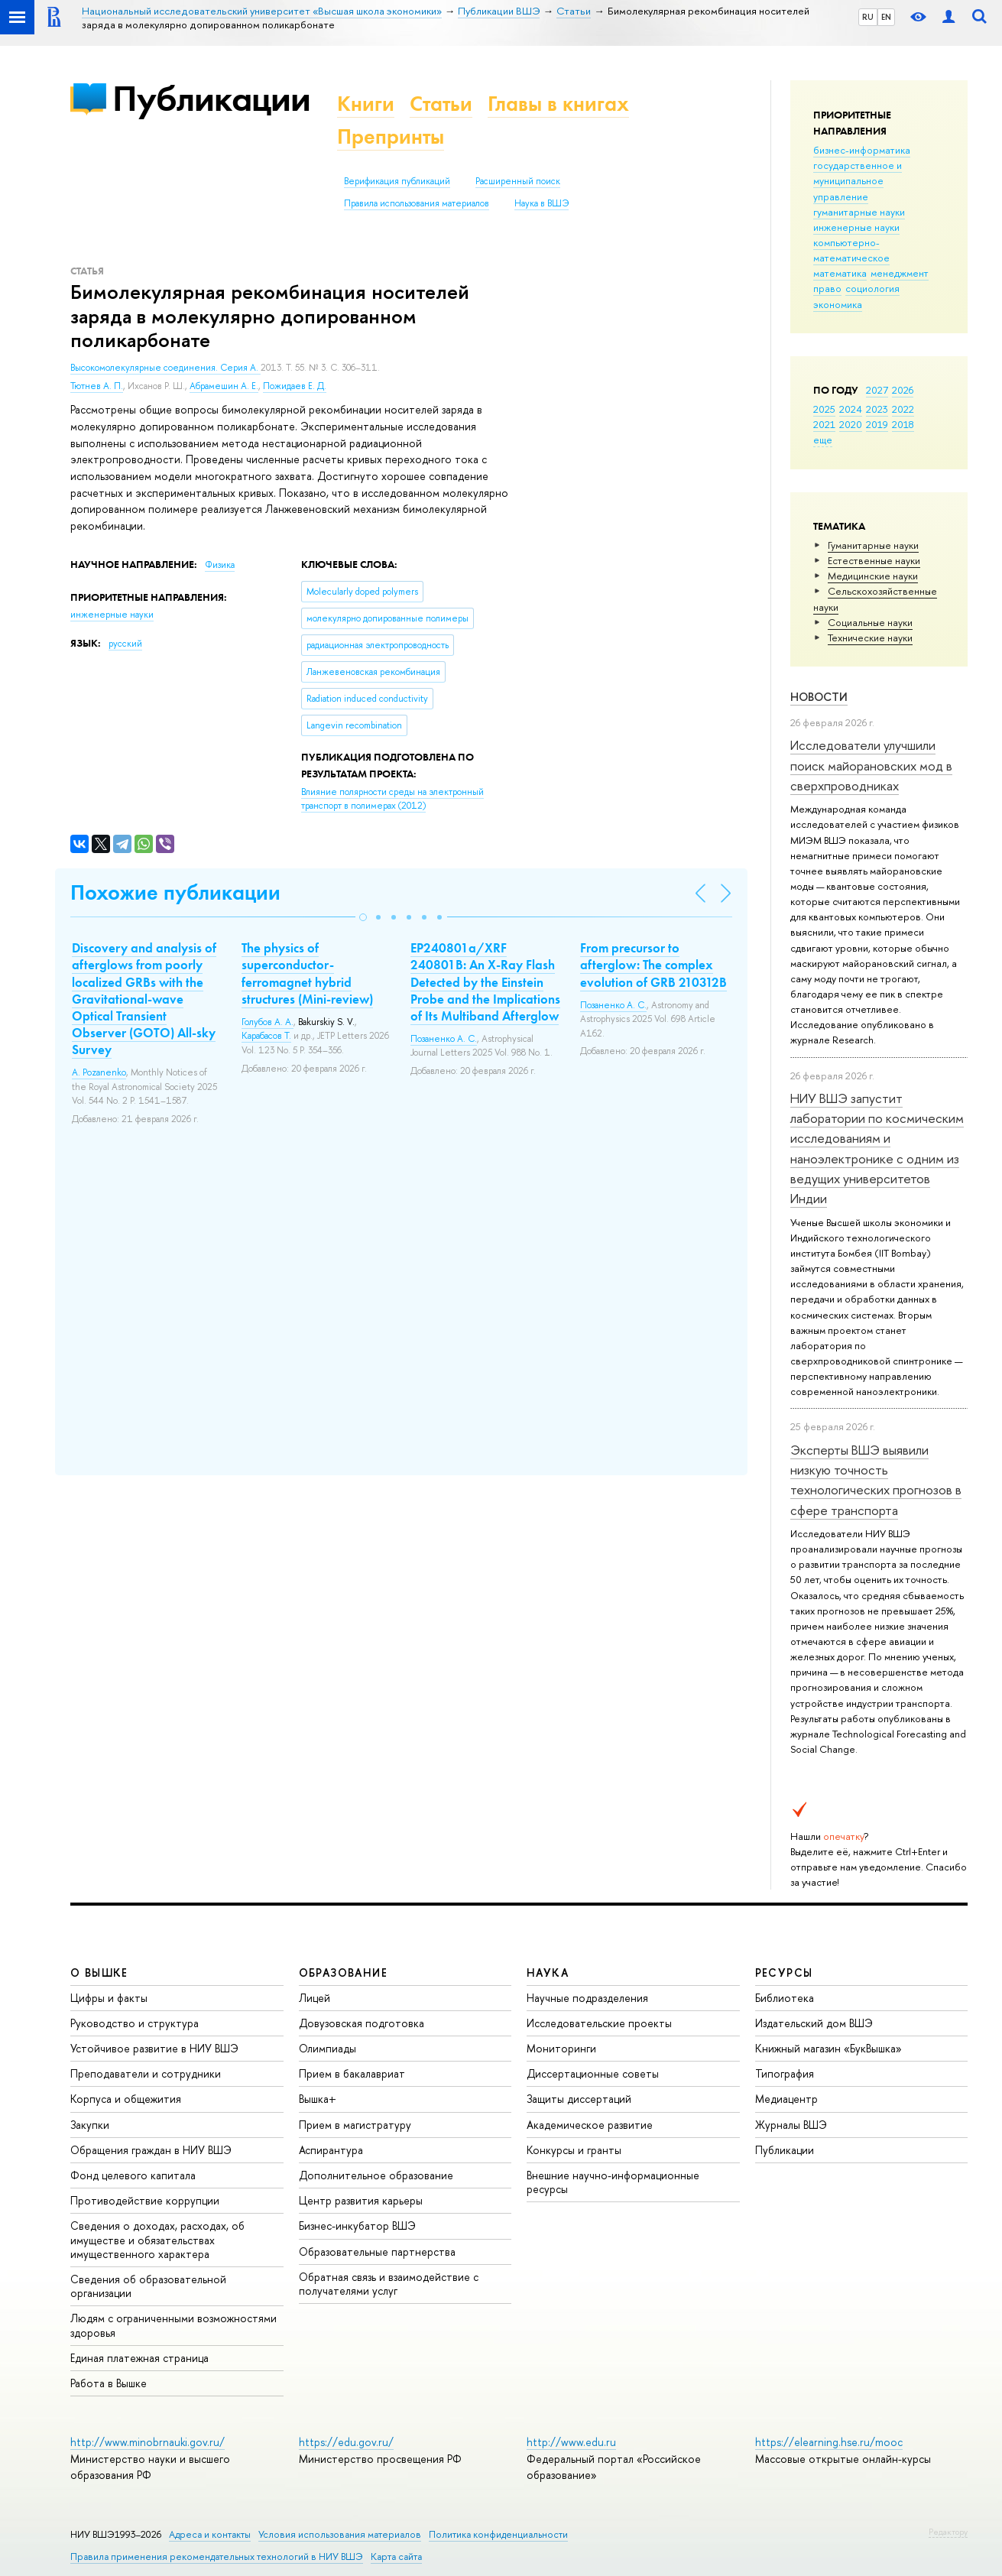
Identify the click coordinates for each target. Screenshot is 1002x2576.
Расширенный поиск (517, 181)
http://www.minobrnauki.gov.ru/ (147, 2442)
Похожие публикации (175, 892)
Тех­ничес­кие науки (870, 637)
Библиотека (784, 1997)
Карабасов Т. (266, 1036)
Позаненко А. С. (443, 1039)
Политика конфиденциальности (498, 2534)
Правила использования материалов (416, 203)
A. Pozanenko (99, 1072)
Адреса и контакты (210, 2534)
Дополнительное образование (376, 2175)
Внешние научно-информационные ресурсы (613, 2182)
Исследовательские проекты (599, 2023)
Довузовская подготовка (361, 2023)
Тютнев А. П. (96, 386)
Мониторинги (561, 2048)
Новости (819, 697)
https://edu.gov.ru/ (346, 2442)
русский (125, 644)
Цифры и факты (109, 1997)
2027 (877, 390)
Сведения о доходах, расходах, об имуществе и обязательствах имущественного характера (157, 2239)
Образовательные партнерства (377, 2251)
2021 (824, 424)
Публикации (211, 98)
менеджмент (900, 273)
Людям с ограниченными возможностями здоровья (173, 2325)
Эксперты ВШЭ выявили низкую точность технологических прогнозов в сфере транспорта (875, 1480)
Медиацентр (786, 2098)
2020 (850, 424)
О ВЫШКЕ (99, 1972)
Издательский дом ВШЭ (814, 2023)
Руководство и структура (134, 2023)
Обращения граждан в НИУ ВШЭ (151, 2150)
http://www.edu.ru (571, 2442)
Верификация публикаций (397, 181)
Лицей (314, 1997)
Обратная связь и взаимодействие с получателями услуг (388, 2283)
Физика (220, 565)
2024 (850, 409)
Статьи (441, 103)
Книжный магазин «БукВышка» (828, 2048)
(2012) (392, 799)
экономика (837, 304)
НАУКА (548, 1972)
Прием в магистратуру (355, 2124)
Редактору (948, 2531)
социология (872, 288)
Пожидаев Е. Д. (294, 386)
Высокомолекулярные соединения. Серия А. (165, 368)
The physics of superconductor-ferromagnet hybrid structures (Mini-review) (307, 973)
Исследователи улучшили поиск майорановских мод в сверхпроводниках (871, 765)
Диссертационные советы (593, 2073)
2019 (877, 424)
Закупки (89, 2124)
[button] (363, 917)
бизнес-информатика (861, 150)
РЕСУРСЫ (784, 1972)
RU (868, 16)
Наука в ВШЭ (541, 203)
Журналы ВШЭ (791, 2124)
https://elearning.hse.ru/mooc (829, 2442)
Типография (784, 2073)
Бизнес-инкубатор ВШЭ (357, 2225)
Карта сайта (396, 2556)
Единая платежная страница (139, 2358)
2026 (902, 390)
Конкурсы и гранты (574, 2150)
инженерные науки (856, 227)
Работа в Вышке (108, 2383)
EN (886, 16)
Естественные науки (874, 560)
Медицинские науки (873, 575)
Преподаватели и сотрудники (145, 2073)
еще (822, 439)
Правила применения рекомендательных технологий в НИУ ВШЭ (216, 2556)
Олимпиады (327, 2048)
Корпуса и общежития (125, 2098)
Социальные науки (870, 622)
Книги (365, 103)
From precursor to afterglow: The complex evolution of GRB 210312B (653, 964)
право (827, 288)
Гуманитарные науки (873, 545)
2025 (824, 409)
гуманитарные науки (859, 212)
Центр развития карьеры (361, 2200)
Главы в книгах (558, 103)
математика (840, 273)
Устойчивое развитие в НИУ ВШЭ (154, 2048)
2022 (903, 409)
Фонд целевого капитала (133, 2175)
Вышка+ (317, 2098)
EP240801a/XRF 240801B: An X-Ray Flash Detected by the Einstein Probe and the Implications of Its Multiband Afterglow (485, 981)
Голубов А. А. (267, 1022)
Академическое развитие (590, 2124)
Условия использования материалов (339, 2534)
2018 (903, 424)
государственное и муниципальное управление (857, 180)
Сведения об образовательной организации (148, 2286)
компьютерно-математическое (851, 249)
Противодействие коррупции (144, 2200)
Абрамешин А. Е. (224, 386)
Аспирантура (331, 2150)
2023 (877, 409)
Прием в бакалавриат (352, 2073)
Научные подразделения (587, 1997)
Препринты (390, 136)
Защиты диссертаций (579, 2098)
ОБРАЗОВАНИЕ (343, 1972)
